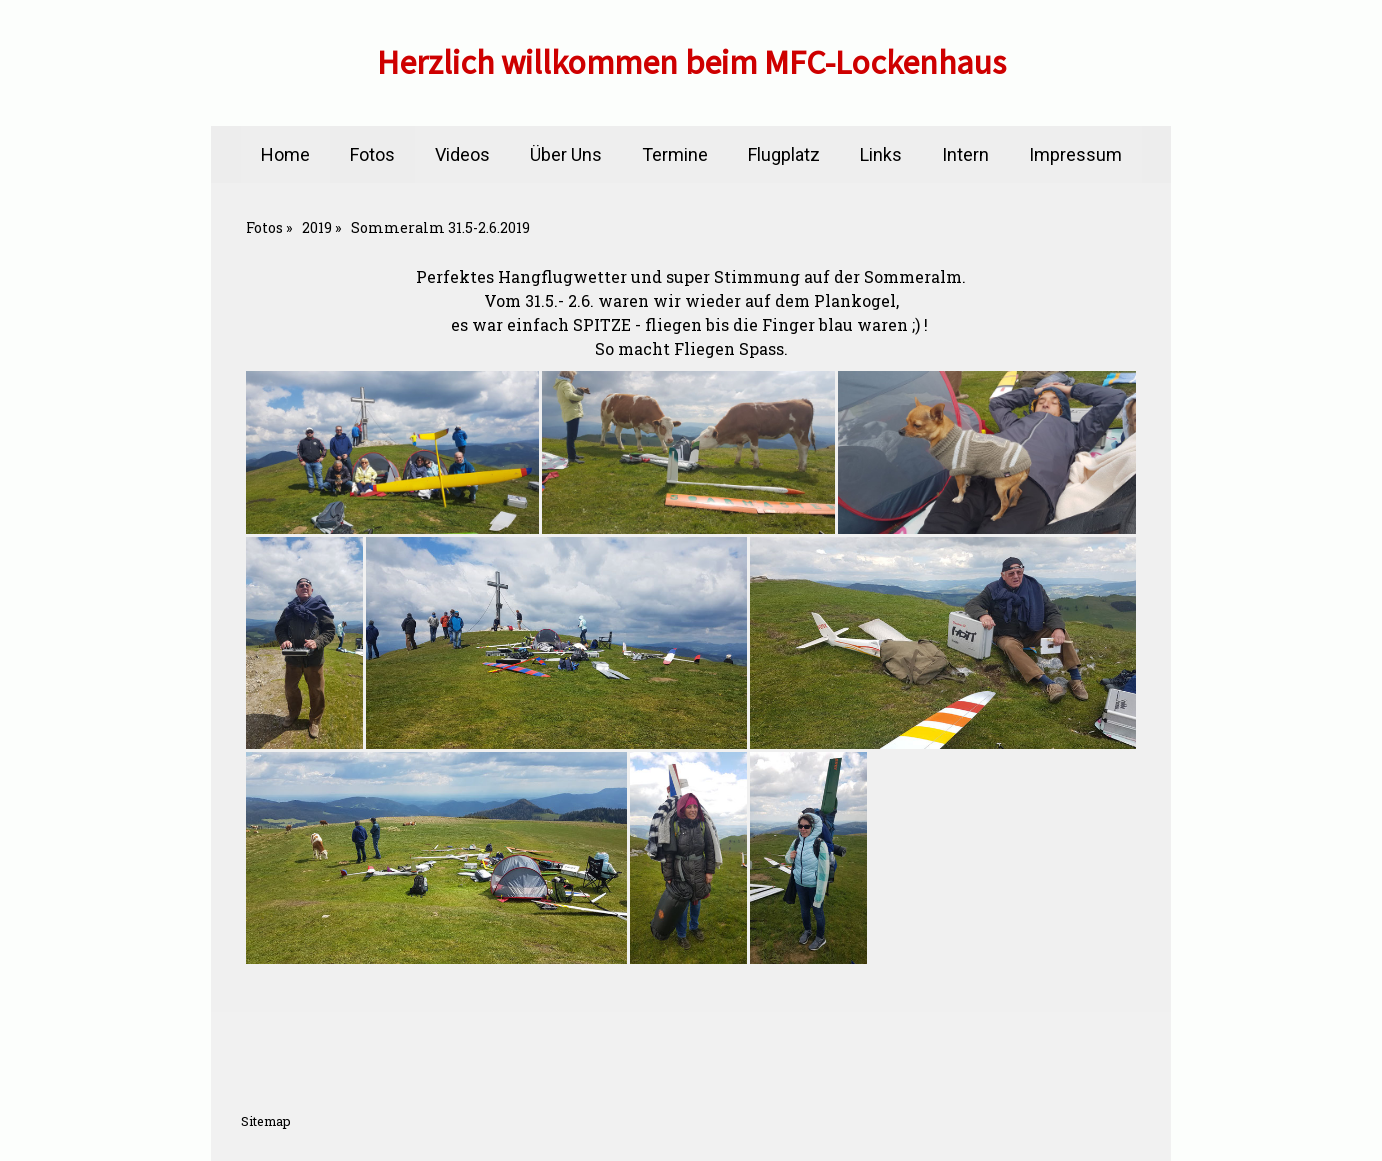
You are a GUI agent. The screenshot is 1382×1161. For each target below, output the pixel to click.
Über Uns (566, 154)
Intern (965, 154)
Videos (462, 154)
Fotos (372, 154)
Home (285, 154)
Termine (675, 154)
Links (881, 154)
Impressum (1075, 154)
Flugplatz (784, 154)
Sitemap (266, 1121)
